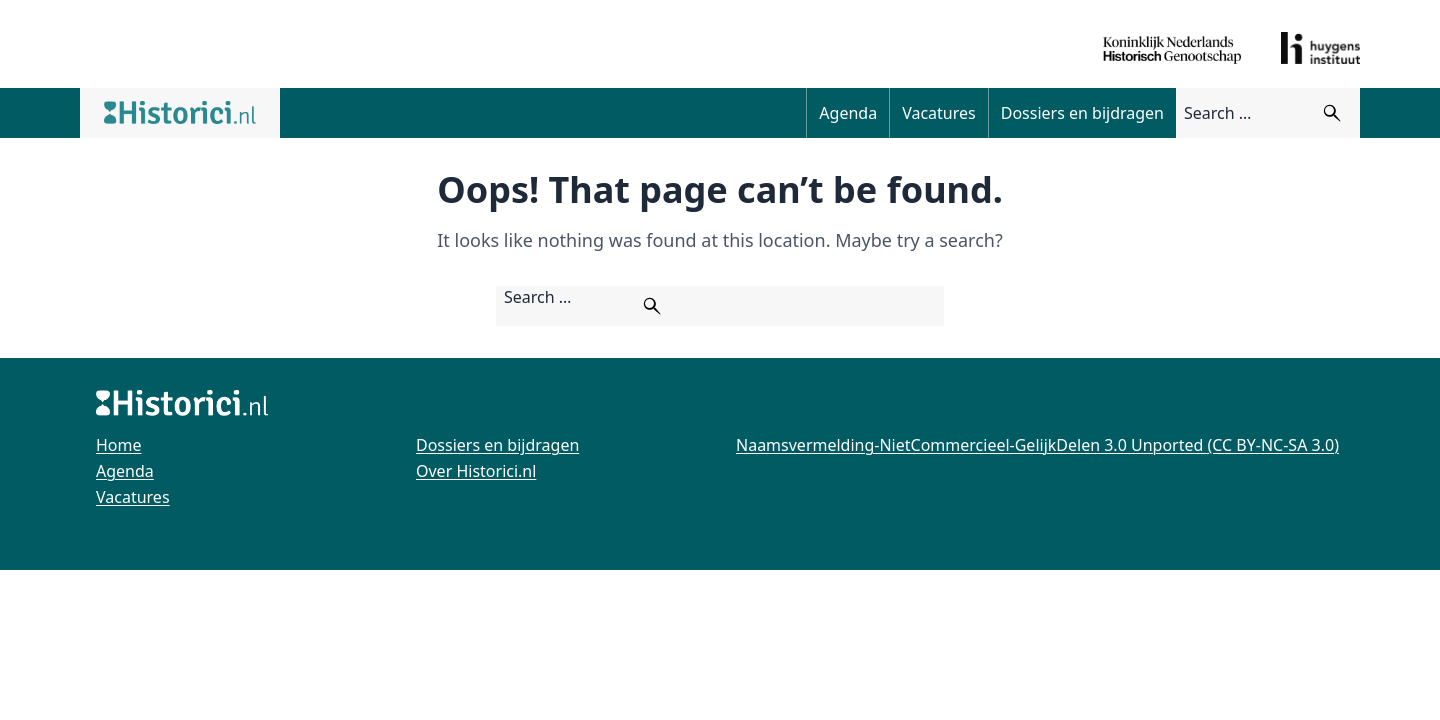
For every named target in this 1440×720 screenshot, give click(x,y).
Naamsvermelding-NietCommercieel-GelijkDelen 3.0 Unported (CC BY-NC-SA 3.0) (1037, 445)
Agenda (848, 113)
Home (119, 445)
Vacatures (939, 113)
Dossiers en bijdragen (1082, 113)
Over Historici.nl (476, 471)
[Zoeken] (1332, 113)
